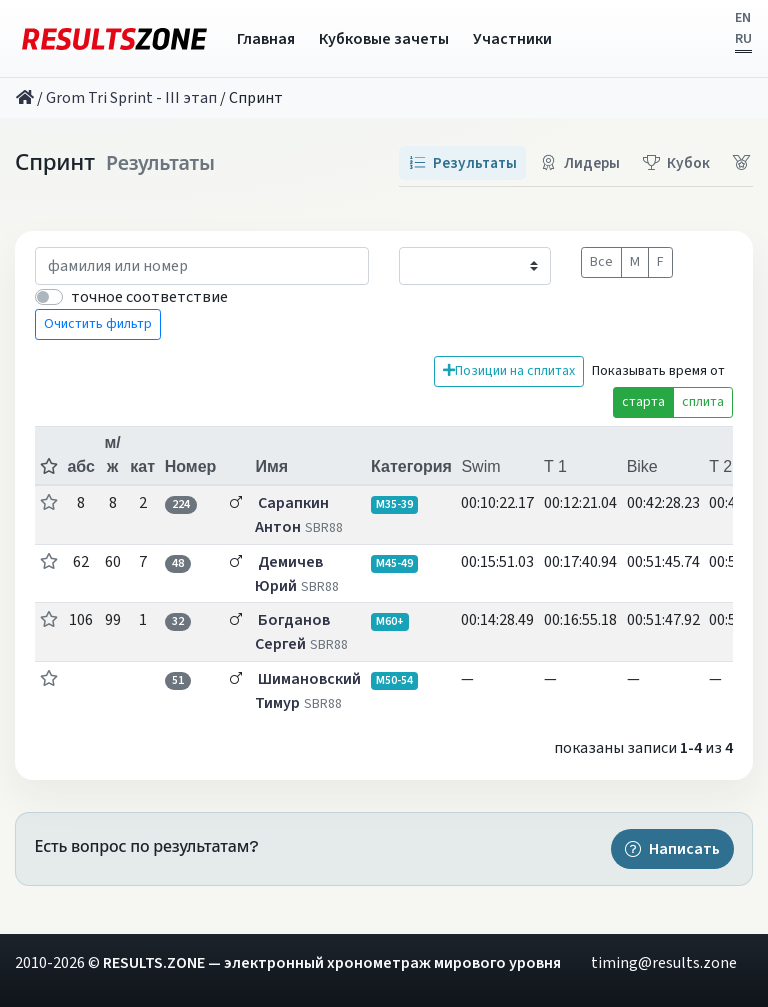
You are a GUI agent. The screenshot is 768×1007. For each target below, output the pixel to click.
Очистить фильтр (98, 324)
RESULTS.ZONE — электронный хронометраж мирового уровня (332, 963)
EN (743, 18)
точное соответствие (149, 297)
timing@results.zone (664, 963)
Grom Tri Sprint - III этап (131, 98)
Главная (266, 39)
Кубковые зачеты (384, 39)
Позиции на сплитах (509, 371)
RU (743, 39)
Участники (512, 39)
